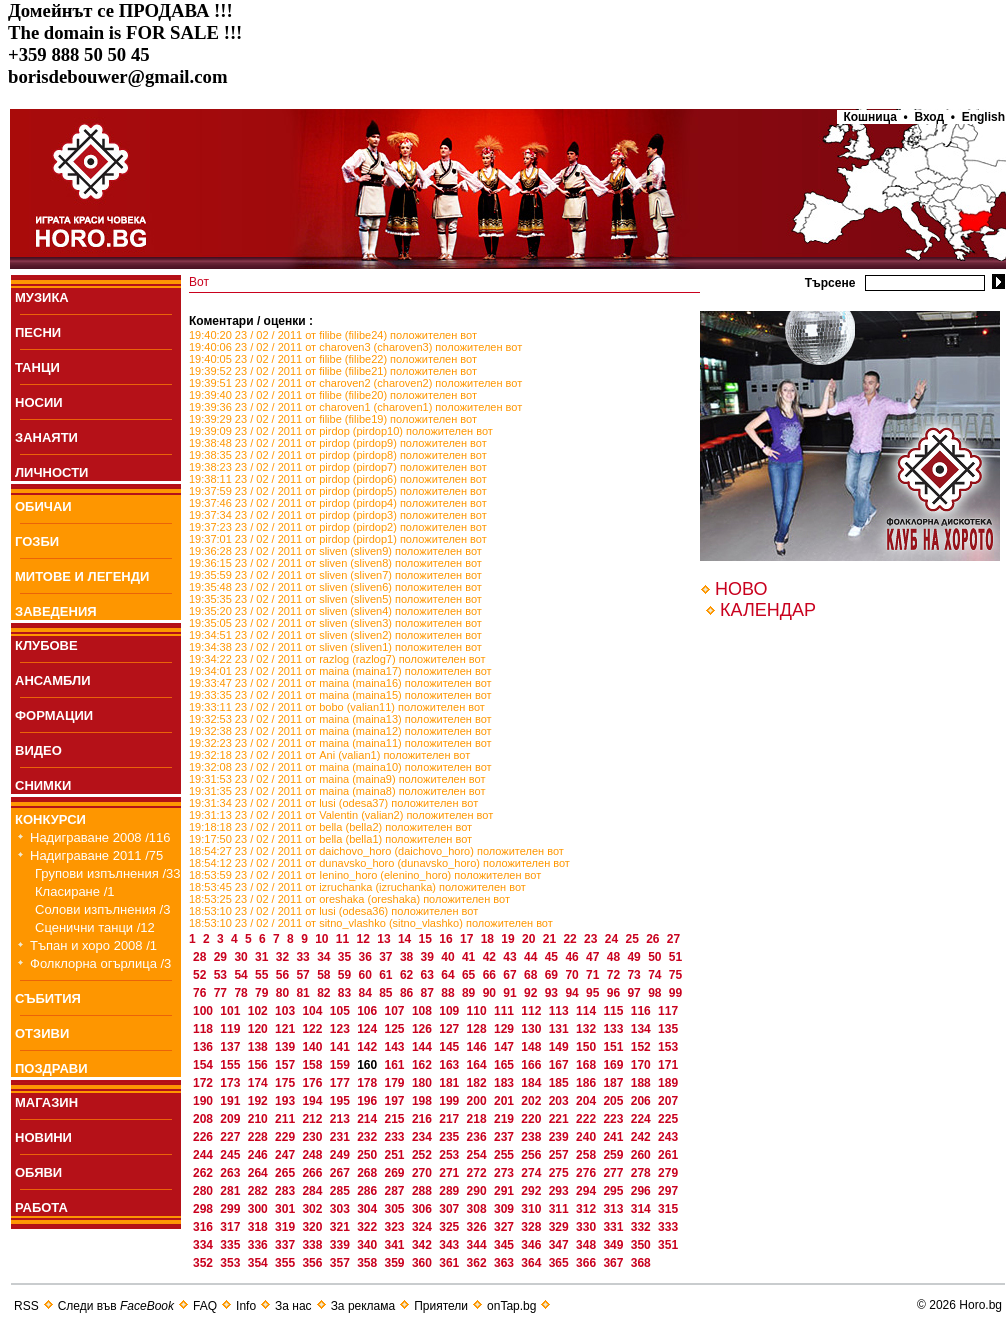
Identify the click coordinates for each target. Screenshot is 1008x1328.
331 (614, 1227)
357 (341, 1263)
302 (313, 1209)
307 (450, 1209)
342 (423, 1245)
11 (344, 939)
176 (313, 1083)
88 (449, 993)
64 (449, 975)
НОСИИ (39, 402)
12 (365, 939)
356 (313, 1263)
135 (668, 1029)
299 (231, 1209)
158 (313, 1065)
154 (204, 1065)
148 (532, 1047)
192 (259, 1101)
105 (341, 1011)
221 (560, 1119)
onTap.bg (511, 1306)
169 (614, 1065)
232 (368, 1137)
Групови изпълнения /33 (108, 873)
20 (530, 939)
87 (429, 993)
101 (231, 1011)
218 (478, 1119)
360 (423, 1263)
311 (560, 1209)
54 (242, 975)
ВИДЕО (38, 750)
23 (592, 939)
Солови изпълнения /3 (102, 909)
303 (341, 1209)
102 (259, 1011)
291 (505, 1191)
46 (573, 957)
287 (396, 1191)
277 (614, 1173)
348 (587, 1245)
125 (396, 1029)
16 (447, 939)
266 (313, 1173)
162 (423, 1065)
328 (532, 1227)
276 (587, 1173)
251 (396, 1155)
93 (553, 993)
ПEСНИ (38, 332)
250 (368, 1155)
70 (573, 975)
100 (204, 1011)
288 (423, 1191)
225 (668, 1119)
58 (325, 975)
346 (532, 1245)
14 (406, 939)
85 (387, 993)
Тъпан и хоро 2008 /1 (93, 945)
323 (396, 1227)
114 (587, 1011)
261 (668, 1155)
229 (286, 1137)
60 (367, 975)
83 (346, 993)
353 (231, 1263)
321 (341, 1227)
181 (450, 1083)
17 (468, 939)
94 (573, 993)
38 (408, 957)
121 (286, 1029)
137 (231, 1047)
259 (614, 1155)
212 (313, 1119)
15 (427, 939)
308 (478, 1209)
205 (614, 1101)
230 (313, 1137)
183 (505, 1083)
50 (656, 957)
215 (396, 1119)
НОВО (741, 589)
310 (532, 1209)
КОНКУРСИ (50, 819)
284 (313, 1191)
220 (532, 1119)
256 (532, 1155)
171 (668, 1065)
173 (231, 1083)
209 (231, 1119)
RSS (26, 1306)
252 (423, 1155)
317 (231, 1227)
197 (396, 1101)
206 (642, 1101)
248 (313, 1155)
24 (613, 939)
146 (478, 1047)
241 (614, 1137)
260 (642, 1155)
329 (560, 1227)
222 (587, 1119)
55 (263, 975)
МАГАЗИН (46, 1102)
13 (385, 939)
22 (571, 939)
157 (286, 1065)
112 (532, 1011)
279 (668, 1173)
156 (259, 1065)
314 (642, 1209)
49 (635, 957)
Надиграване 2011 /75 (96, 855)
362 (478, 1263)
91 (511, 993)
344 (478, 1245)
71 (594, 975)
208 (204, 1119)
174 (259, 1083)
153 (668, 1047)
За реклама (363, 1306)
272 (478, 1173)
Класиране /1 (74, 891)
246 (259, 1155)
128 (478, 1029)
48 (615, 957)
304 (368, 1209)
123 (341, 1029)
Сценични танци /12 (95, 927)
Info (246, 1306)
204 (587, 1101)
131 (560, 1029)
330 (587, 1227)
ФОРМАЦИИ (54, 715)
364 (532, 1263)
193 (286, 1101)
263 (231, 1173)
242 (642, 1137)
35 (346, 957)
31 (263, 957)
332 (642, 1227)
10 (323, 939)
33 (304, 957)
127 (450, 1029)
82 (325, 993)
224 (642, 1119)
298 (204, 1209)
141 (341, 1047)
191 (231, 1101)
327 (505, 1227)
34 (325, 957)
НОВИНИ (43, 1137)
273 (505, 1173)
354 (259, 1263)
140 (313, 1047)
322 (368, 1227)
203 (560, 1101)
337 (286, 1245)
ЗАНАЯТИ (46, 437)
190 (204, 1101)
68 (532, 975)
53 (222, 975)
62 (408, 975)
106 (368, 1011)
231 (341, 1137)
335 (231, 1245)
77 (222, 993)
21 (551, 939)
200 (478, 1101)
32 (284, 957)
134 (642, 1029)
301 (286, 1209)
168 (587, 1065)
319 (286, 1227)
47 (594, 957)
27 (673, 939)
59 (346, 975)
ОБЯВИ (38, 1172)
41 (470, 957)
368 (642, 1263)
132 (587, 1029)
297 (668, 1191)
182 (478, 1083)
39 (429, 957)
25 (633, 939)
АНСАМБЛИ (53, 680)
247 (286, 1155)
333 (668, 1227)
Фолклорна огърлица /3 (100, 963)
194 (313, 1101)
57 (304, 975)
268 (368, 1173)
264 (259, 1173)
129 (505, 1029)
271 (450, 1173)
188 (642, 1083)
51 (675, 957)
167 (560, 1065)
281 (231, 1191)
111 (505, 1011)
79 (263, 993)
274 (532, 1173)
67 (511, 975)
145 (450, 1047)
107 (396, 1011)
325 (450, 1227)
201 (505, 1101)
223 (614, 1119)
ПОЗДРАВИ (51, 1068)
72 (615, 975)
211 (286, 1119)
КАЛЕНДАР (768, 610)
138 (259, 1047)
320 (313, 1227)
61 (387, 975)
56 (284, 975)
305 (396, 1209)
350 (642, 1245)
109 (450, 1011)
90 (491, 993)
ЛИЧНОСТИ (51, 472)
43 (511, 957)
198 (423, 1101)
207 (668, 1101)
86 (408, 993)
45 (553, 957)
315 (668, 1209)
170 (642, 1065)
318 (259, 1227)
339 (341, 1245)
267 (341, 1173)
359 (396, 1263)
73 (635, 975)
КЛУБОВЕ (46, 645)
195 (341, 1101)
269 (396, 1173)
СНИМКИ (43, 785)
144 (423, 1047)
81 (304, 993)
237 (505, 1137)
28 (201, 957)
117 (668, 1011)
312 (587, 1209)
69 (553, 975)
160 (368, 1065)
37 (387, 957)
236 (478, 1137)
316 (204, 1227)
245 (231, 1155)
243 (668, 1137)
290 (478, 1191)
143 (396, 1047)
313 (614, 1209)
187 (614, 1083)
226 (204, 1137)
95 (594, 993)
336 (259, 1245)
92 (532, 993)
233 (396, 1137)
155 (231, 1065)
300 (259, 1209)
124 (368, 1029)
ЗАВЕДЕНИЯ (56, 611)
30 (242, 957)
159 (341, 1065)
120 (259, 1029)
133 (614, 1029)
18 (489, 939)
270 (423, 1173)
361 (450, 1263)
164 (478, 1065)
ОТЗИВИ (42, 1033)
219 (505, 1119)
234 (423, 1137)
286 (368, 1191)
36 (367, 957)
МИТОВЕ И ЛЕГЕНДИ (82, 576)
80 (284, 993)
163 (450, 1065)
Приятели (441, 1306)
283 (286, 1191)
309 (505, 1209)
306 (423, 1209)
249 (341, 1155)
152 (642, 1047)
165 (505, 1065)
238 (532, 1137)
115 (614, 1011)
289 (450, 1191)
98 (656, 993)
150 (587, 1047)
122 (313, 1029)
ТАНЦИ (37, 367)
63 (429, 975)
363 (505, 1263)
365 (560, 1263)
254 (478, 1155)
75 (675, 975)
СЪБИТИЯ (48, 998)
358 (368, 1263)
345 (505, 1245)
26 (654, 939)
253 (450, 1155)
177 (341, 1083)
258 (587, 1155)
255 (505, 1155)
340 (368, 1245)
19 (509, 939)
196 (368, 1101)
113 (560, 1011)
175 (286, 1083)
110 (478, 1011)
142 (368, 1047)
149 (560, 1047)
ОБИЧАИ (43, 506)
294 (587, 1191)
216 (423, 1119)
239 (560, 1137)
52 (201, 975)
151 (614, 1047)
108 (423, 1011)
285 (341, 1191)
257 (560, 1155)
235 (450, 1137)
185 (560, 1083)
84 (367, 993)
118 (204, 1029)
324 (423, 1227)
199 (450, 1101)
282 (259, 1191)
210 (259, 1119)
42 (491, 957)
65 (470, 975)
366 (587, 1263)
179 (396, 1083)
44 (532, 957)
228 (259, 1137)
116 (642, 1011)
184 (532, 1083)
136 (204, 1047)
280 (204, 1191)
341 (396, 1245)
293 (560, 1191)
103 (286, 1011)
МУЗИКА (42, 297)
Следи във (116, 1306)
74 (656, 975)
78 (242, 993)
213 (341, 1119)
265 (286, 1173)
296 (642, 1191)
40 (449, 957)
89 (470, 993)
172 (204, 1083)
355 (286, 1263)
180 (423, 1083)
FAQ (205, 1306)
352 (204, 1263)
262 (204, 1173)
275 (560, 1173)
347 (560, 1245)
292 (532, 1191)
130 (532, 1029)
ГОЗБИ (37, 541)
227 (231, 1137)
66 (491, 975)
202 (532, 1101)
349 (614, 1245)
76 (201, 993)
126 (423, 1029)
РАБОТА (41, 1207)
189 (668, 1083)
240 (587, 1137)
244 (204, 1155)
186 (587, 1083)
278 (642, 1173)
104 (313, 1011)
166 (532, 1065)
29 (222, 957)
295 (614, 1191)
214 (368, 1119)
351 (668, 1245)
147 (505, 1047)
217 (450, 1119)
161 (396, 1065)
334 (204, 1245)
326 (478, 1227)
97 (635, 993)
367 (614, 1263)
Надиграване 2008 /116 (100, 837)
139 (286, 1047)
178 (368, 1083)
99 (675, 993)
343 (450, 1245)
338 (313, 1245)
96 (615, 993)
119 (231, 1029)
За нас (293, 1306)
